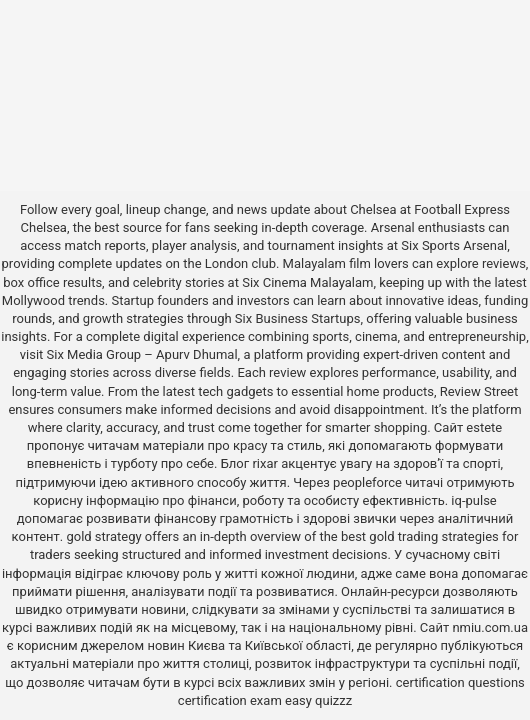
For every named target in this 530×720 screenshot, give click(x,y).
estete (484, 427)
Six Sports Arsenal (454, 245)
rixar (265, 463)
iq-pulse (473, 500)
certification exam (230, 700)
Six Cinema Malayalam (307, 282)
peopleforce (367, 482)
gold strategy (103, 536)
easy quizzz (318, 700)
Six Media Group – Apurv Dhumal (142, 354)
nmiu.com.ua (490, 627)
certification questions (460, 682)
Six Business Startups (298, 318)
